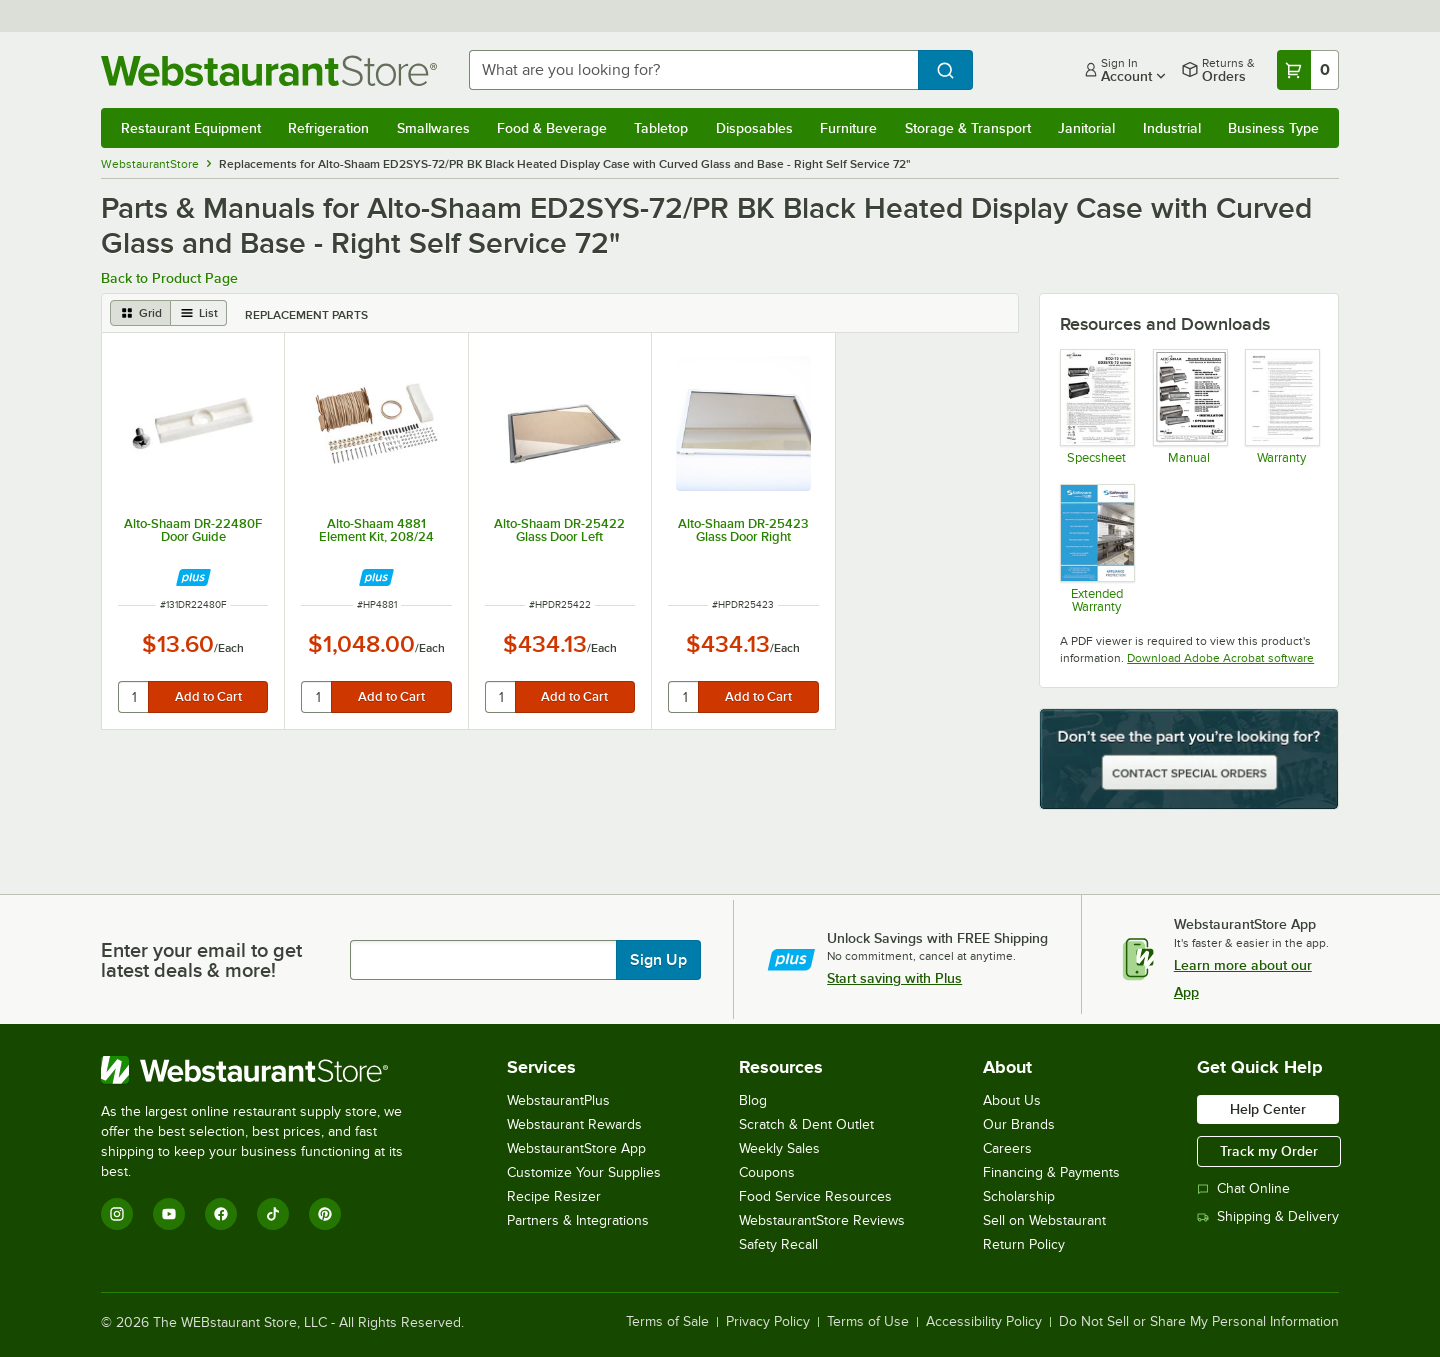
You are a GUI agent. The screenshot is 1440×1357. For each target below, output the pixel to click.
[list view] (199, 313)
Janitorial (1086, 128)
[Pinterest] (325, 1214)
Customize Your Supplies (584, 1172)
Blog (753, 1100)
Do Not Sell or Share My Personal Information (1199, 1322)
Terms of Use (868, 1322)
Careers (1007, 1148)
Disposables (754, 128)
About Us (1012, 1100)
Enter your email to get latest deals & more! (201, 960)
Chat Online (1243, 1188)
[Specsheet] (1096, 406)
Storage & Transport (968, 128)
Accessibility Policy (984, 1322)
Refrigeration (328, 128)
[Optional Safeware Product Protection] (1096, 548)
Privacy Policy (768, 1322)
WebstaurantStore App (576, 1148)
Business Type (1273, 128)
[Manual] (1189, 406)
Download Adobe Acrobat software (1220, 658)
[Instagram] (117, 1214)
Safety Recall (778, 1244)
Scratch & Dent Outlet (806, 1124)
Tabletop (661, 128)
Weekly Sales (779, 1148)
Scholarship (1019, 1196)
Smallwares (433, 128)
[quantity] (134, 697)
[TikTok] (273, 1214)
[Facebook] (221, 1214)
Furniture (848, 128)
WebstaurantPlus (558, 1100)
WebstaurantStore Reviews (822, 1220)
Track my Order (1269, 1151)
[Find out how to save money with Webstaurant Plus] (193, 577)
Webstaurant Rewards (574, 1124)
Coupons (767, 1172)
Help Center (1268, 1109)
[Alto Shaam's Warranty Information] (1281, 406)
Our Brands (1019, 1124)
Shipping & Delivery (1268, 1216)
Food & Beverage (552, 128)
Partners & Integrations (578, 1220)
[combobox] (693, 70)
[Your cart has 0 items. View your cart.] (1308, 70)
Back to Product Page (169, 278)
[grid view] (140, 313)
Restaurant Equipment (191, 128)
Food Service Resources (815, 1196)
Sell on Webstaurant (1044, 1220)
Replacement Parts (306, 315)
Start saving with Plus (894, 978)
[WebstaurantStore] (265, 1070)
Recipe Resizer (554, 1196)
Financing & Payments (1051, 1172)
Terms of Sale (667, 1322)
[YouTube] (169, 1214)
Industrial (1172, 128)
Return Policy (1024, 1244)
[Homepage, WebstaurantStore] (269, 70)
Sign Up (658, 960)
